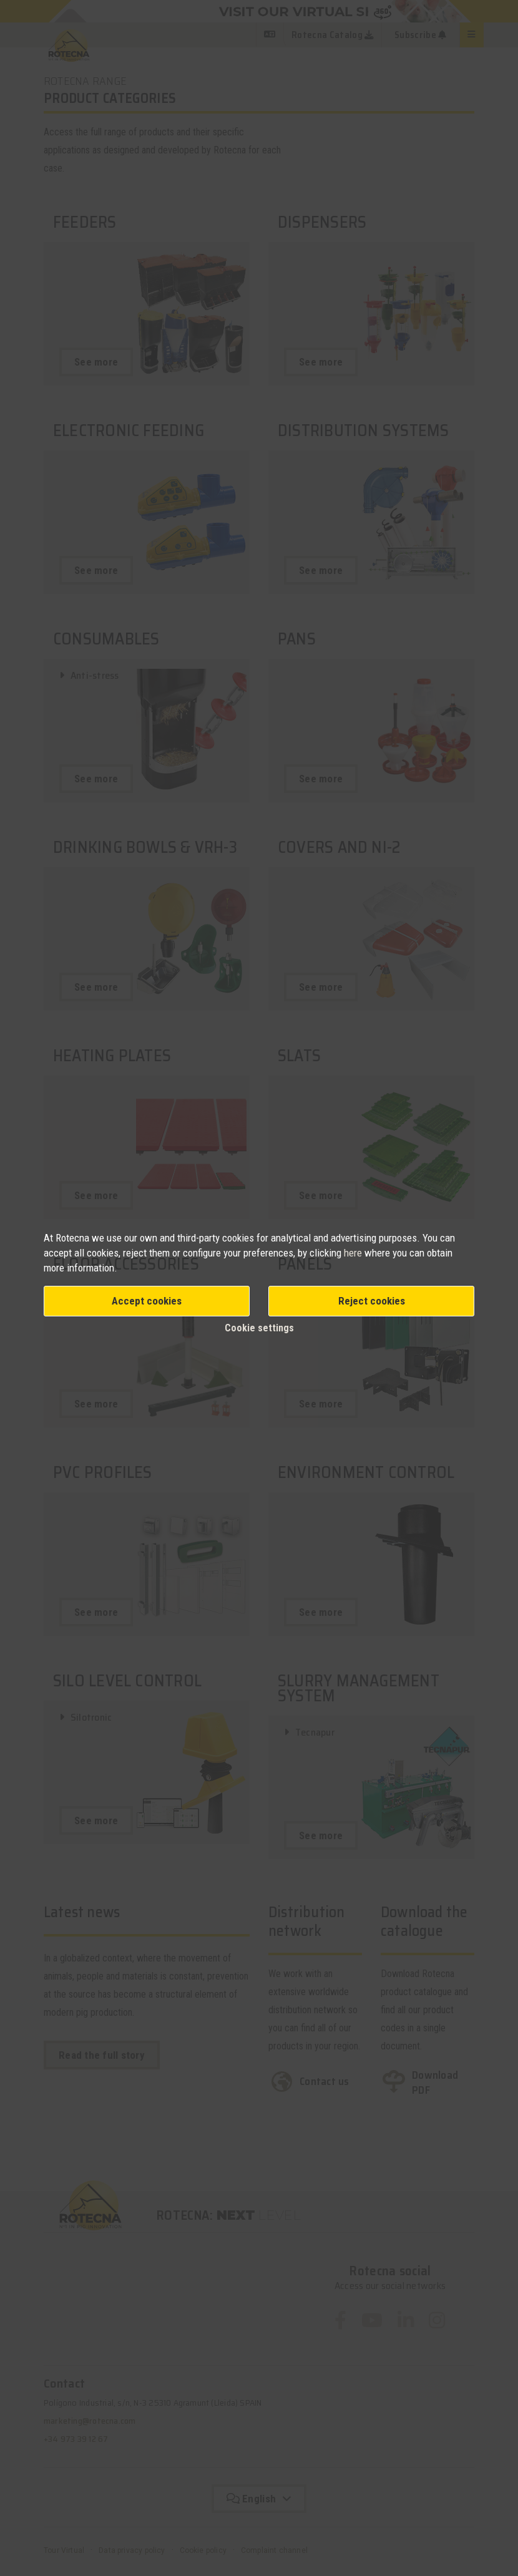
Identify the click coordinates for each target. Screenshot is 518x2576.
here (354, 1253)
